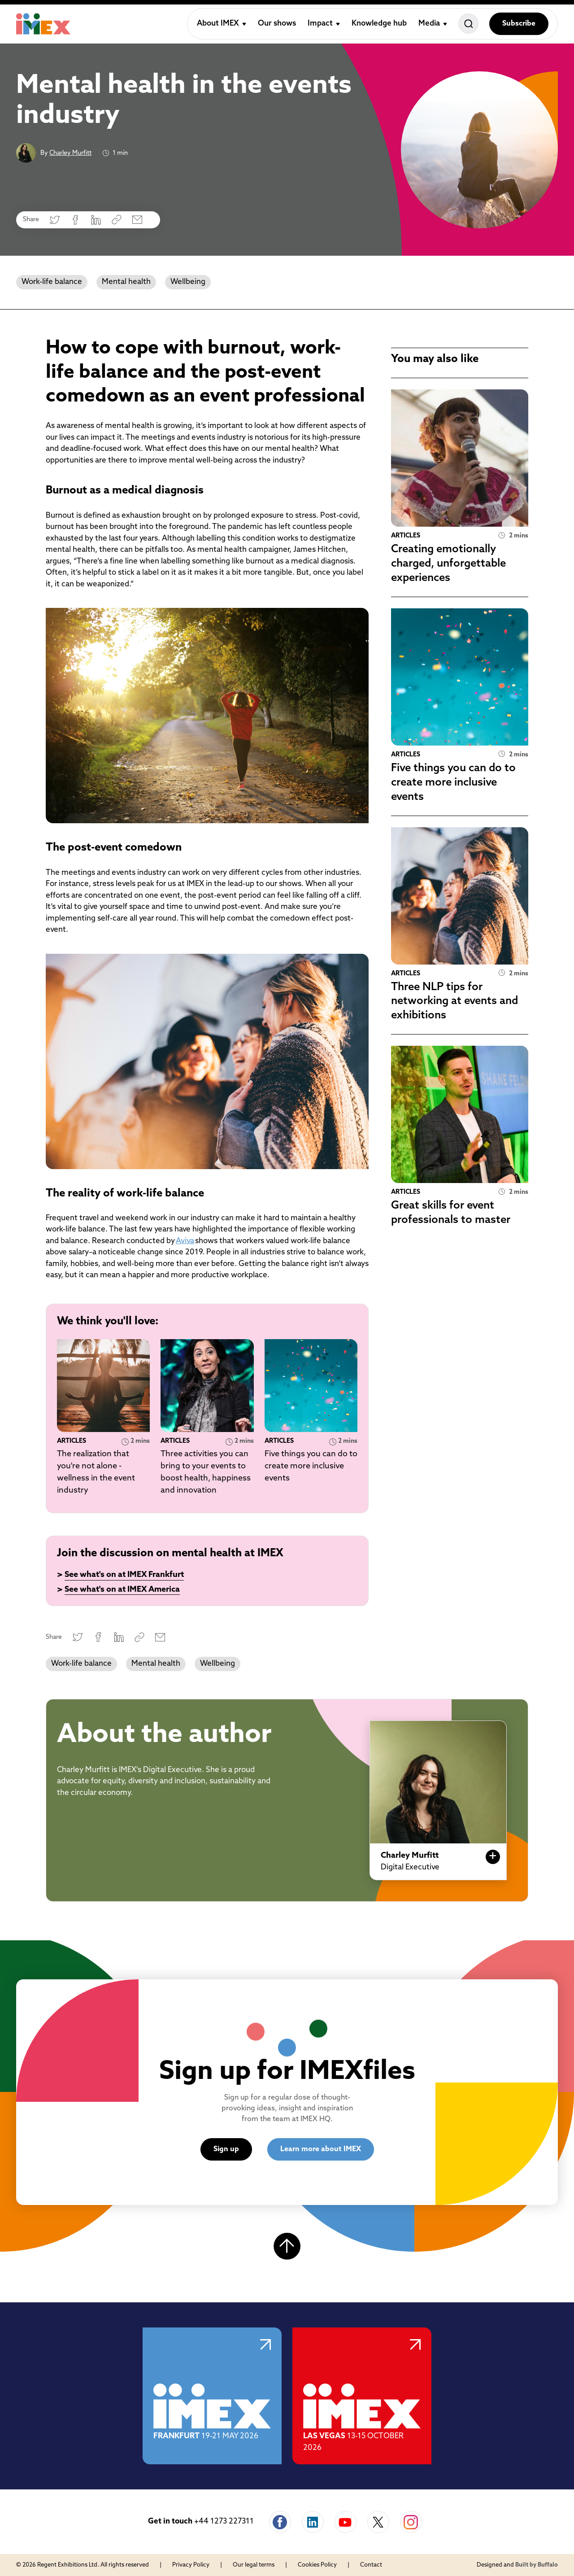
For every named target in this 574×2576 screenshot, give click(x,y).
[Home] (43, 24)
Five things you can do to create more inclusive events (311, 1466)
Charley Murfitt (70, 153)
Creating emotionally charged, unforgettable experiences (448, 564)
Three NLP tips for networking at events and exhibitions (454, 1002)
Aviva (185, 1241)
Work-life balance (52, 282)
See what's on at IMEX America (122, 1589)
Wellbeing (187, 282)
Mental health (126, 282)
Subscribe (518, 23)
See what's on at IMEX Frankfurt (124, 1575)
